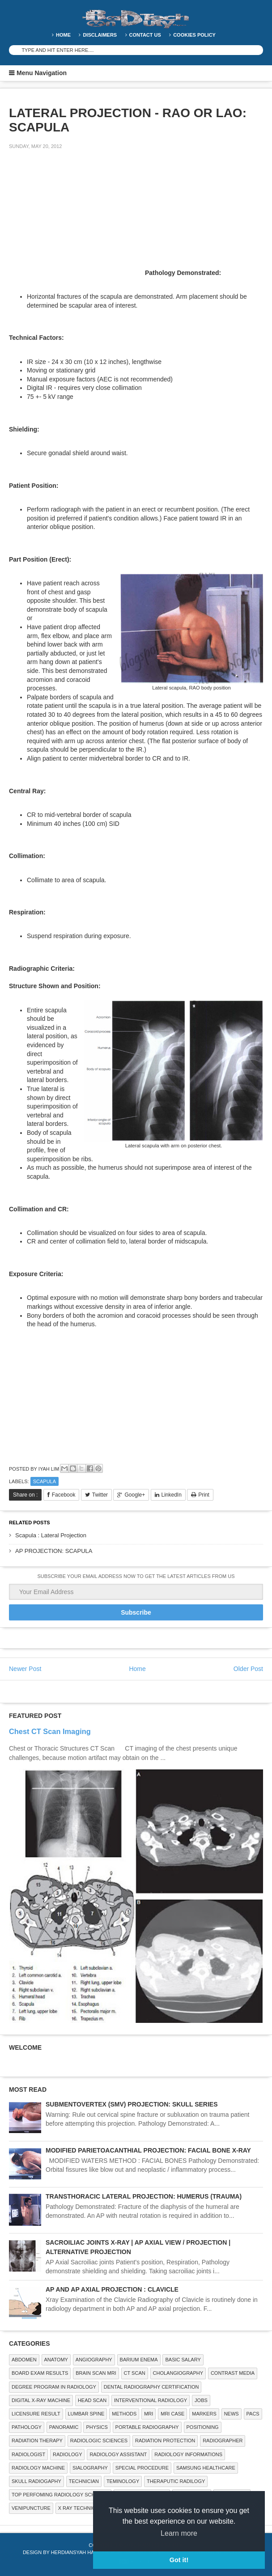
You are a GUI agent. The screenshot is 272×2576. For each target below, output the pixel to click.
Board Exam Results (40, 2373)
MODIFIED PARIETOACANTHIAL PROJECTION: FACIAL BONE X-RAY (148, 2150)
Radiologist (28, 2454)
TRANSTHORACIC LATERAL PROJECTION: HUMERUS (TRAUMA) (144, 2196)
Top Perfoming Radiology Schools (60, 2494)
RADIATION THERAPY (37, 2440)
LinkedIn (172, 1495)
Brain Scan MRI (96, 2373)
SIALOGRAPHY (90, 2467)
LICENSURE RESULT (36, 2413)
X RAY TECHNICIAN (81, 2508)
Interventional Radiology (150, 2400)
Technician (84, 2481)
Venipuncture (31, 2508)
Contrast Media (233, 2373)
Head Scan (92, 2400)
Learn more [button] (179, 2533)
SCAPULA (44, 1481)
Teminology (122, 2481)
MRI (148, 2413)
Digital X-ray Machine (41, 2400)
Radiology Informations (188, 2454)
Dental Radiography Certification (151, 2387)
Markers (204, 2413)
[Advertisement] (76, 219)
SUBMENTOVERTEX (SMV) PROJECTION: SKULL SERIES (132, 2104)
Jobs (201, 2400)
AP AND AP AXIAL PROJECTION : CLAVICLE (112, 2289)
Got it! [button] (179, 2559)
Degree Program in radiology (54, 2387)
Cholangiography (178, 2373)
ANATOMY (56, 2359)
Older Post (248, 1668)
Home (63, 35)
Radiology (67, 2454)
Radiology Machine (38, 2467)
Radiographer (222, 2440)
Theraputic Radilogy (176, 2481)
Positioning (203, 2427)
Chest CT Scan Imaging (50, 1731)
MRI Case (172, 2413)
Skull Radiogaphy (36, 2481)
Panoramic (64, 2427)
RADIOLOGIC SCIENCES (99, 2440)
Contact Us (145, 35)
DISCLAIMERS (100, 35)
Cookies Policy (194, 35)
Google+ (134, 1495)
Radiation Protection (165, 2440)
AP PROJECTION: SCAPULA (53, 1551)
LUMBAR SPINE (86, 2413)
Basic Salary (182, 2359)
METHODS (124, 2413)
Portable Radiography (147, 2427)
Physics (96, 2427)
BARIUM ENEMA (139, 2359)
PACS (252, 2413)
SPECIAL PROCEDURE (142, 2467)
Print (203, 1495)
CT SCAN (134, 2373)
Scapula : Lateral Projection (50, 1535)
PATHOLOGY (27, 2427)
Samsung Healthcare (205, 2467)
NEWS (231, 2413)
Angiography (94, 2359)
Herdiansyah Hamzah (79, 2552)
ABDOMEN (24, 2359)
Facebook (64, 1495)
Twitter (100, 1495)
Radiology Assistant (118, 2454)
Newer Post (25, 1668)
